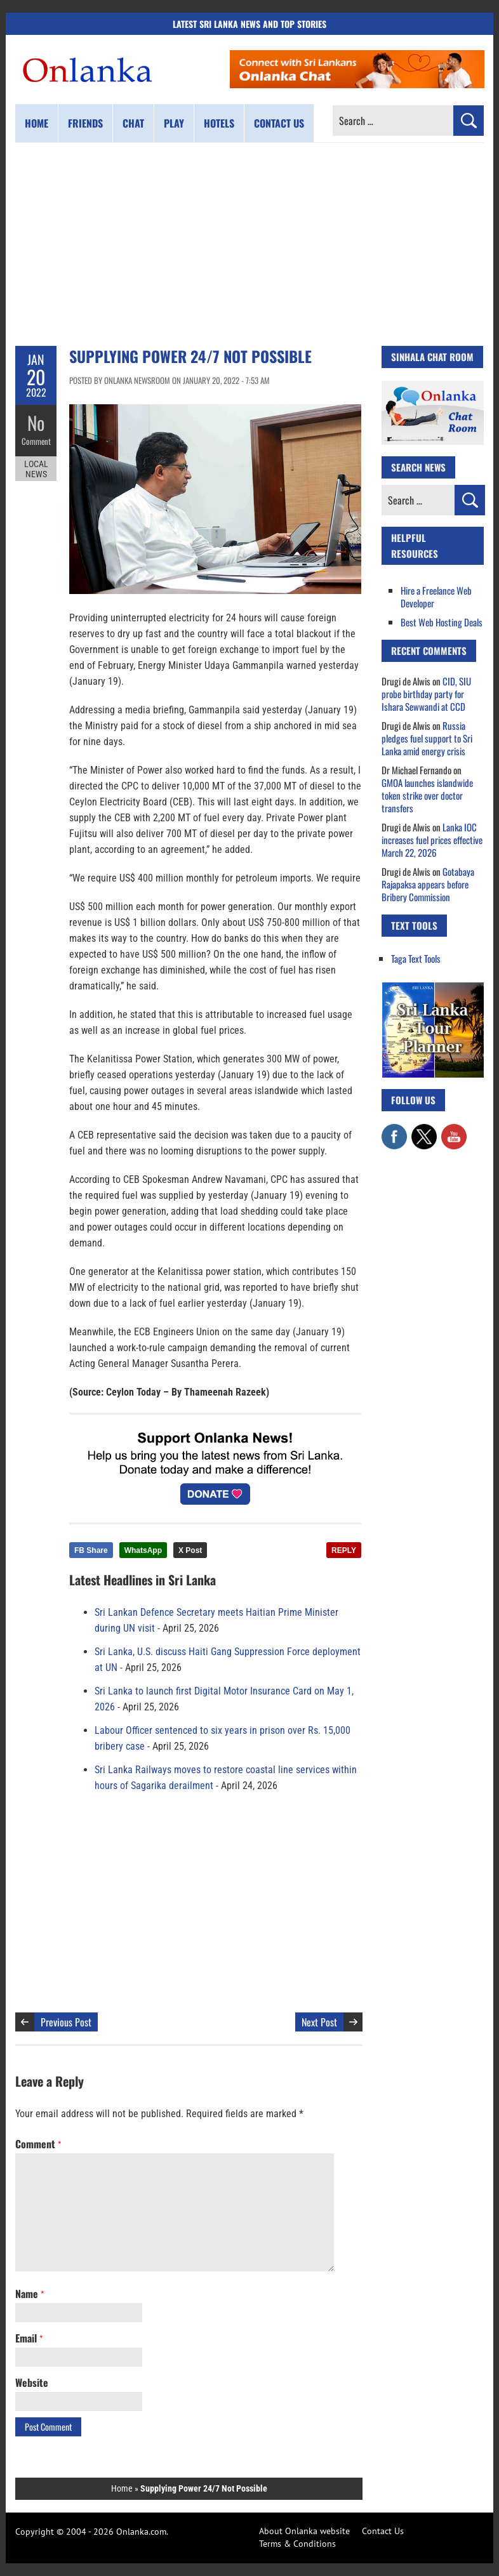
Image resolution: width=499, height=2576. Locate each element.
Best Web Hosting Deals (441, 622)
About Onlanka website (304, 2531)
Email (29, 2338)
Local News (36, 468)
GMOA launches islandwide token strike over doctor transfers (427, 795)
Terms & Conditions (297, 2543)
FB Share (91, 1550)
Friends (85, 123)
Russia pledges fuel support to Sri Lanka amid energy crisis (427, 738)
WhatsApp (143, 1550)
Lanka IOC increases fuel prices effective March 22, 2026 (432, 839)
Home (36, 123)
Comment (36, 441)
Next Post (319, 2022)
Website (31, 2382)
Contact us (279, 123)
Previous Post (66, 2022)
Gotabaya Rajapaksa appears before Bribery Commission (428, 884)
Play (174, 123)
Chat (133, 123)
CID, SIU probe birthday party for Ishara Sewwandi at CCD (426, 693)
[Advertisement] (249, 244)
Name (29, 2293)
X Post (190, 1550)
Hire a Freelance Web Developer (436, 596)
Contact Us (383, 2531)
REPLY (343, 1550)
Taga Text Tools (416, 958)
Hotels (219, 123)
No (36, 422)
